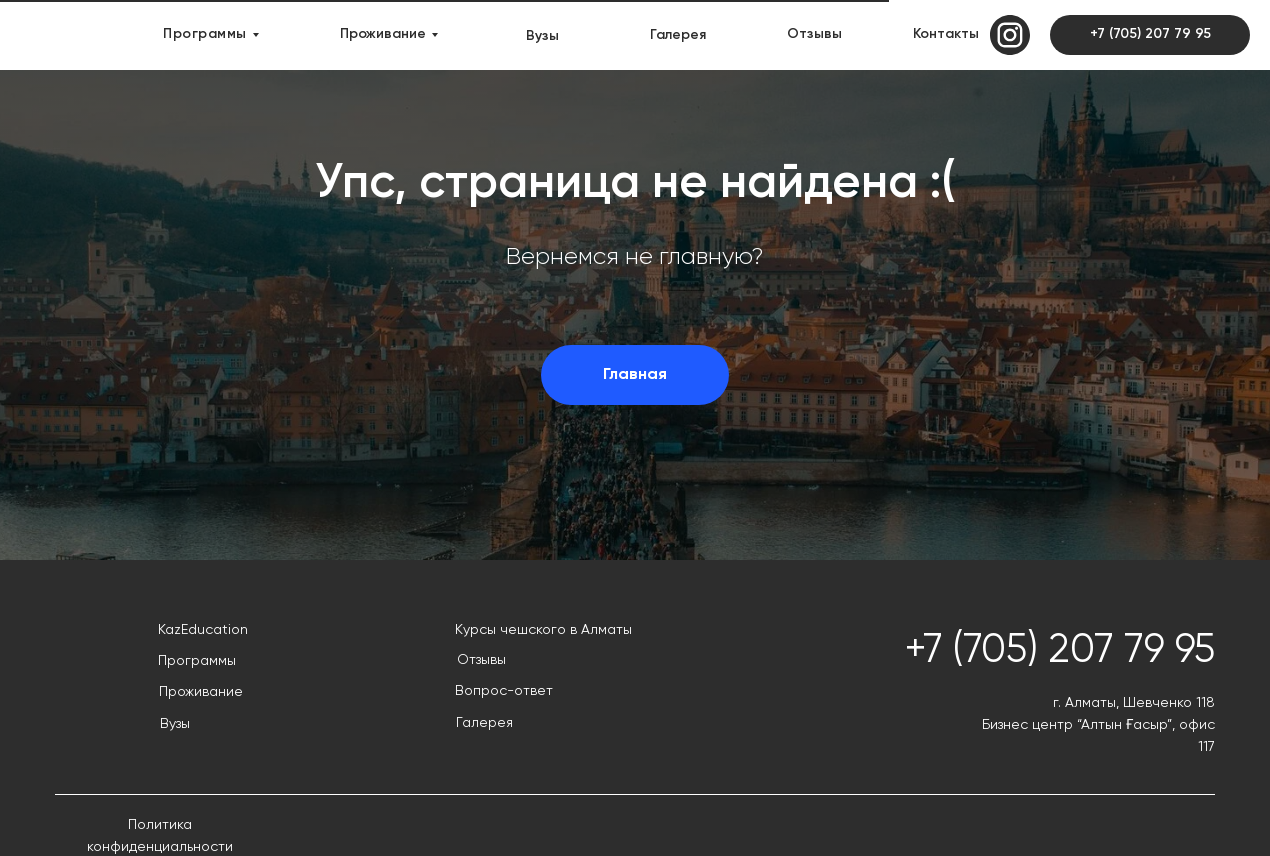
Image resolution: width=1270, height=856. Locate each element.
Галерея (678, 35)
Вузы (542, 36)
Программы (205, 34)
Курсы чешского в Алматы (543, 630)
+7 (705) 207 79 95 (1150, 34)
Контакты (946, 34)
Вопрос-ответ (504, 691)
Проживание (383, 34)
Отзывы (814, 34)
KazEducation (203, 630)
